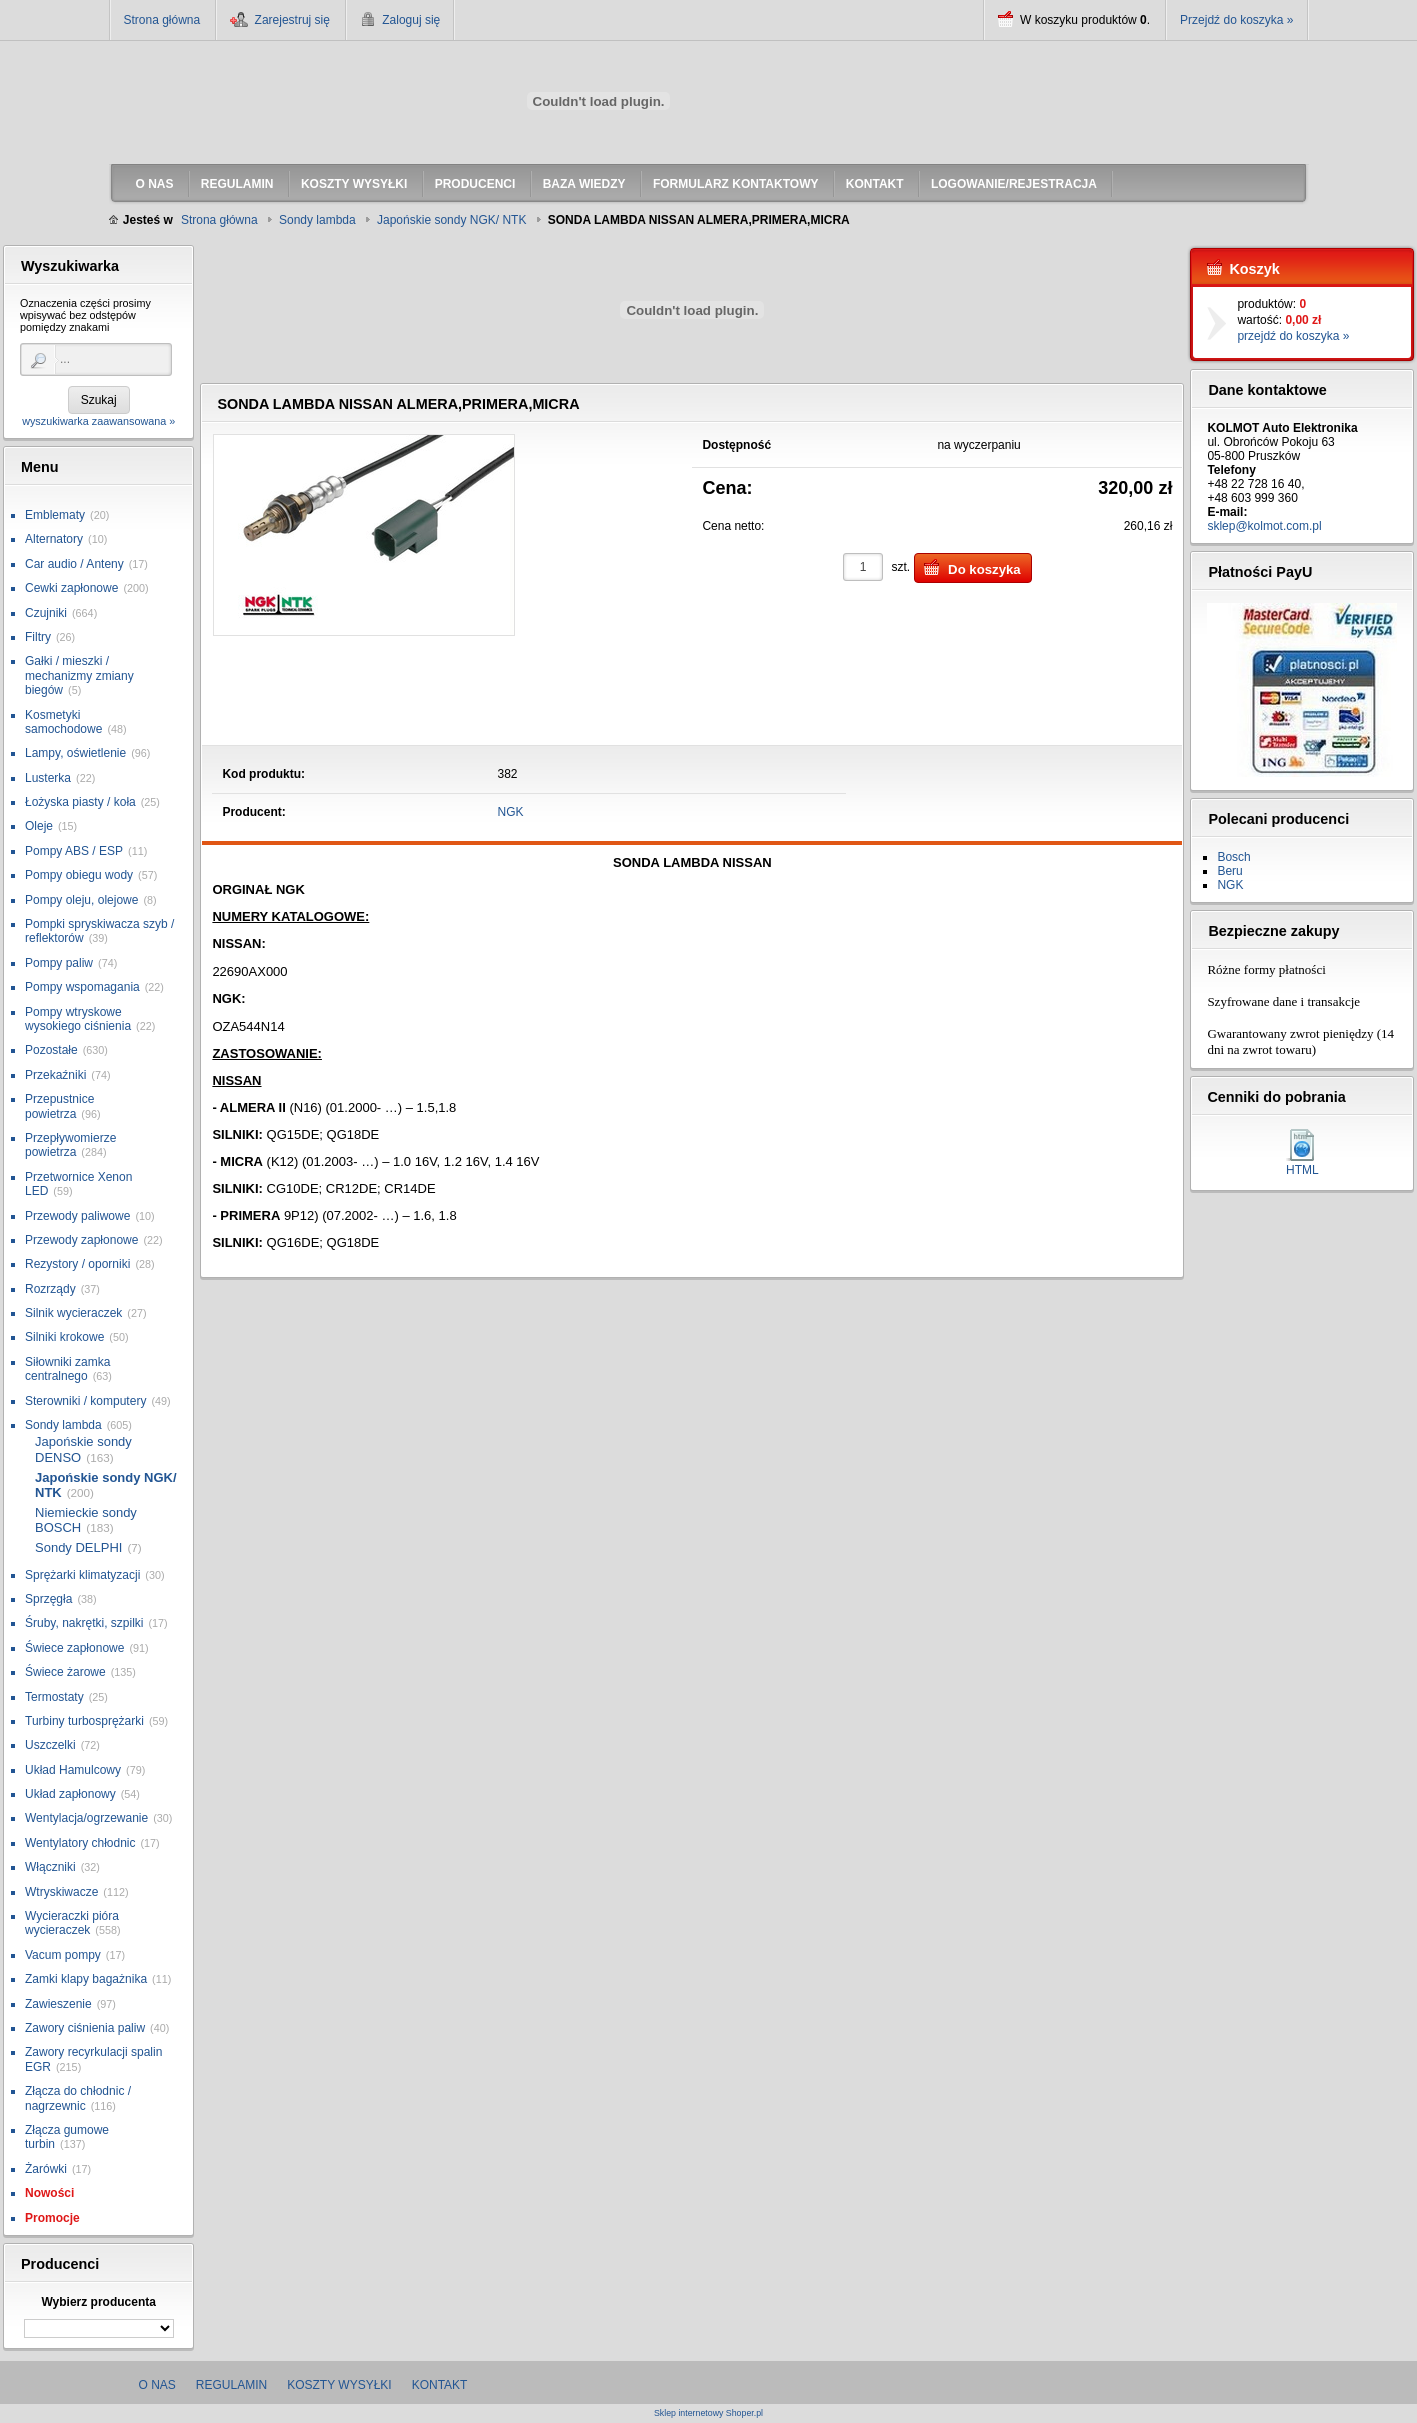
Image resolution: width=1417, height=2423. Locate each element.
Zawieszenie (58, 2004)
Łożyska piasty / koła (80, 802)
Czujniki (46, 613)
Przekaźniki (55, 1075)
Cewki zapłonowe (71, 588)
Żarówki (46, 2169)
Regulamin (231, 2385)
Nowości (49, 2193)
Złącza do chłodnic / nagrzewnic (78, 2098)
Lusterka (48, 778)
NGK (511, 812)
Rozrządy (50, 1289)
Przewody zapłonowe (81, 1240)
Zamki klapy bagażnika (86, 1979)
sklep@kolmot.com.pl (1264, 526)
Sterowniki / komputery (85, 1401)
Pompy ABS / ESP (74, 851)
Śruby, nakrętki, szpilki (84, 1623)
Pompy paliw (59, 963)
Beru (1229, 871)
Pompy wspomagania (82, 987)
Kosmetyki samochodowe (63, 722)
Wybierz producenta (98, 2302)
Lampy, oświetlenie (75, 753)
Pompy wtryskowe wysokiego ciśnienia (78, 1019)
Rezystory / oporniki (77, 1264)
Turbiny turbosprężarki (84, 1721)
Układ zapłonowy (70, 1794)
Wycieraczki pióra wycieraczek (72, 1923)
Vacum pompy (63, 1955)
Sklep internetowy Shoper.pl (708, 2413)
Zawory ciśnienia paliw (85, 2028)
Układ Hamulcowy (73, 1770)
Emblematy (55, 515)
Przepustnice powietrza (59, 1106)
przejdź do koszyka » (1293, 336)
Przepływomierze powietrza (70, 1145)
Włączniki (50, 1867)
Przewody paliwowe (77, 1216)
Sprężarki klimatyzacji (82, 1575)
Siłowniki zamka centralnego (67, 1369)
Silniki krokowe (64, 1337)
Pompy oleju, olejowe (81, 900)
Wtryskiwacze (61, 1892)
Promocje (52, 2218)
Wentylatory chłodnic (80, 1843)
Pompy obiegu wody (79, 875)
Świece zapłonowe (74, 1648)
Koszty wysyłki (339, 2385)
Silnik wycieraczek (73, 1313)
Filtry (38, 637)
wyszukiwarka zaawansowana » (98, 421)
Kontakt (440, 2385)
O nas (157, 2385)
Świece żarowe (65, 1672)
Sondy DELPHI (78, 1547)
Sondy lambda (63, 1425)
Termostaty (54, 1697)
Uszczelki (50, 1745)
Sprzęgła (48, 1599)
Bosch (1233, 857)
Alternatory (54, 539)
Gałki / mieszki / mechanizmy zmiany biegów (79, 675)
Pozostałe (51, 1050)
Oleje (39, 826)
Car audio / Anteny (74, 564)
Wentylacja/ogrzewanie (86, 1818)
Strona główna (162, 20)
